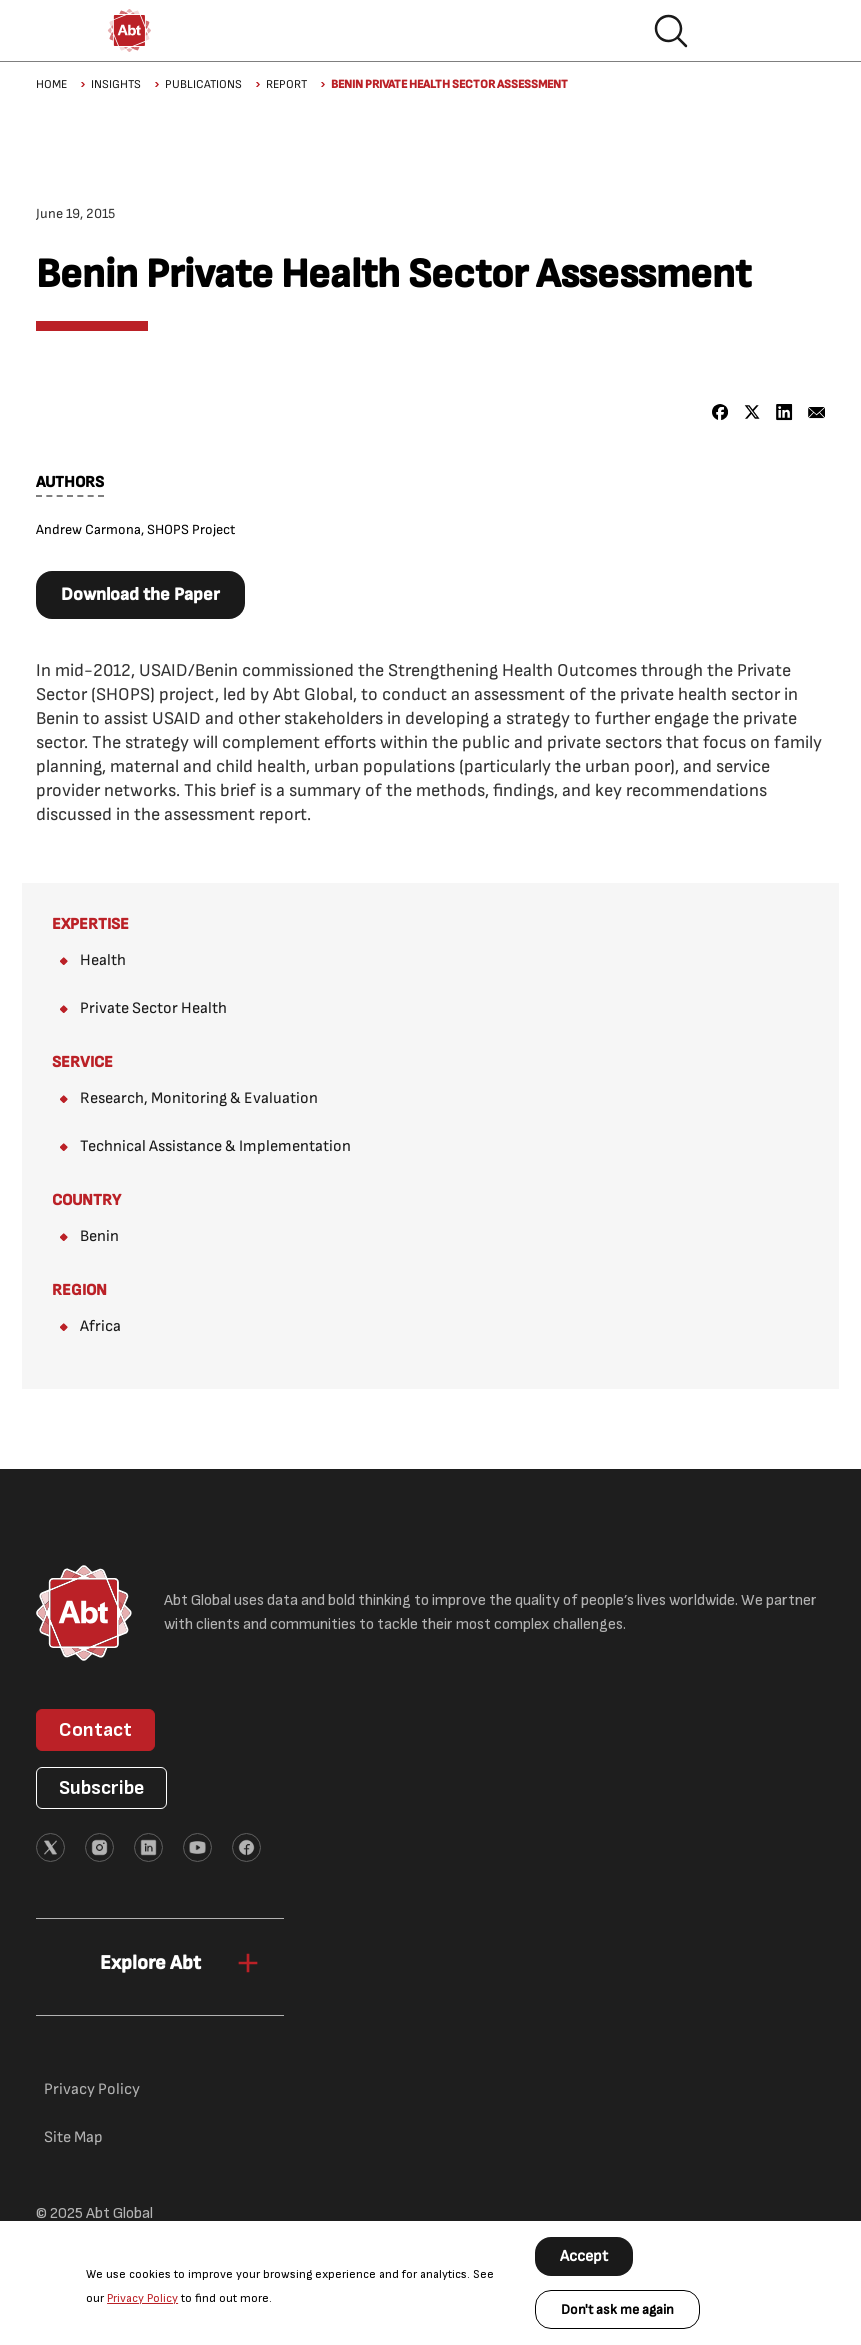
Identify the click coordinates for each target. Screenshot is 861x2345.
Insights (116, 84)
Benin (99, 1236)
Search (671, 31)
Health (103, 960)
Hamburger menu (735, 31)
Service (82, 1062)
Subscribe (101, 1788)
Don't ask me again (617, 2309)
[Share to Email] (816, 412)
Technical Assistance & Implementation (215, 1146)
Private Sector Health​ (153, 1008)
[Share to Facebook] (720, 412)
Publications (203, 84)
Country (86, 1200)
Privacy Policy (142, 2298)
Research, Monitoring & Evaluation (199, 1098)
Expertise (90, 924)
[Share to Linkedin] (784, 412)
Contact (95, 1730)
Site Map (73, 2137)
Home (51, 84)
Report (286, 84)
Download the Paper (140, 594)
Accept (584, 2256)
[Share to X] (752, 412)
